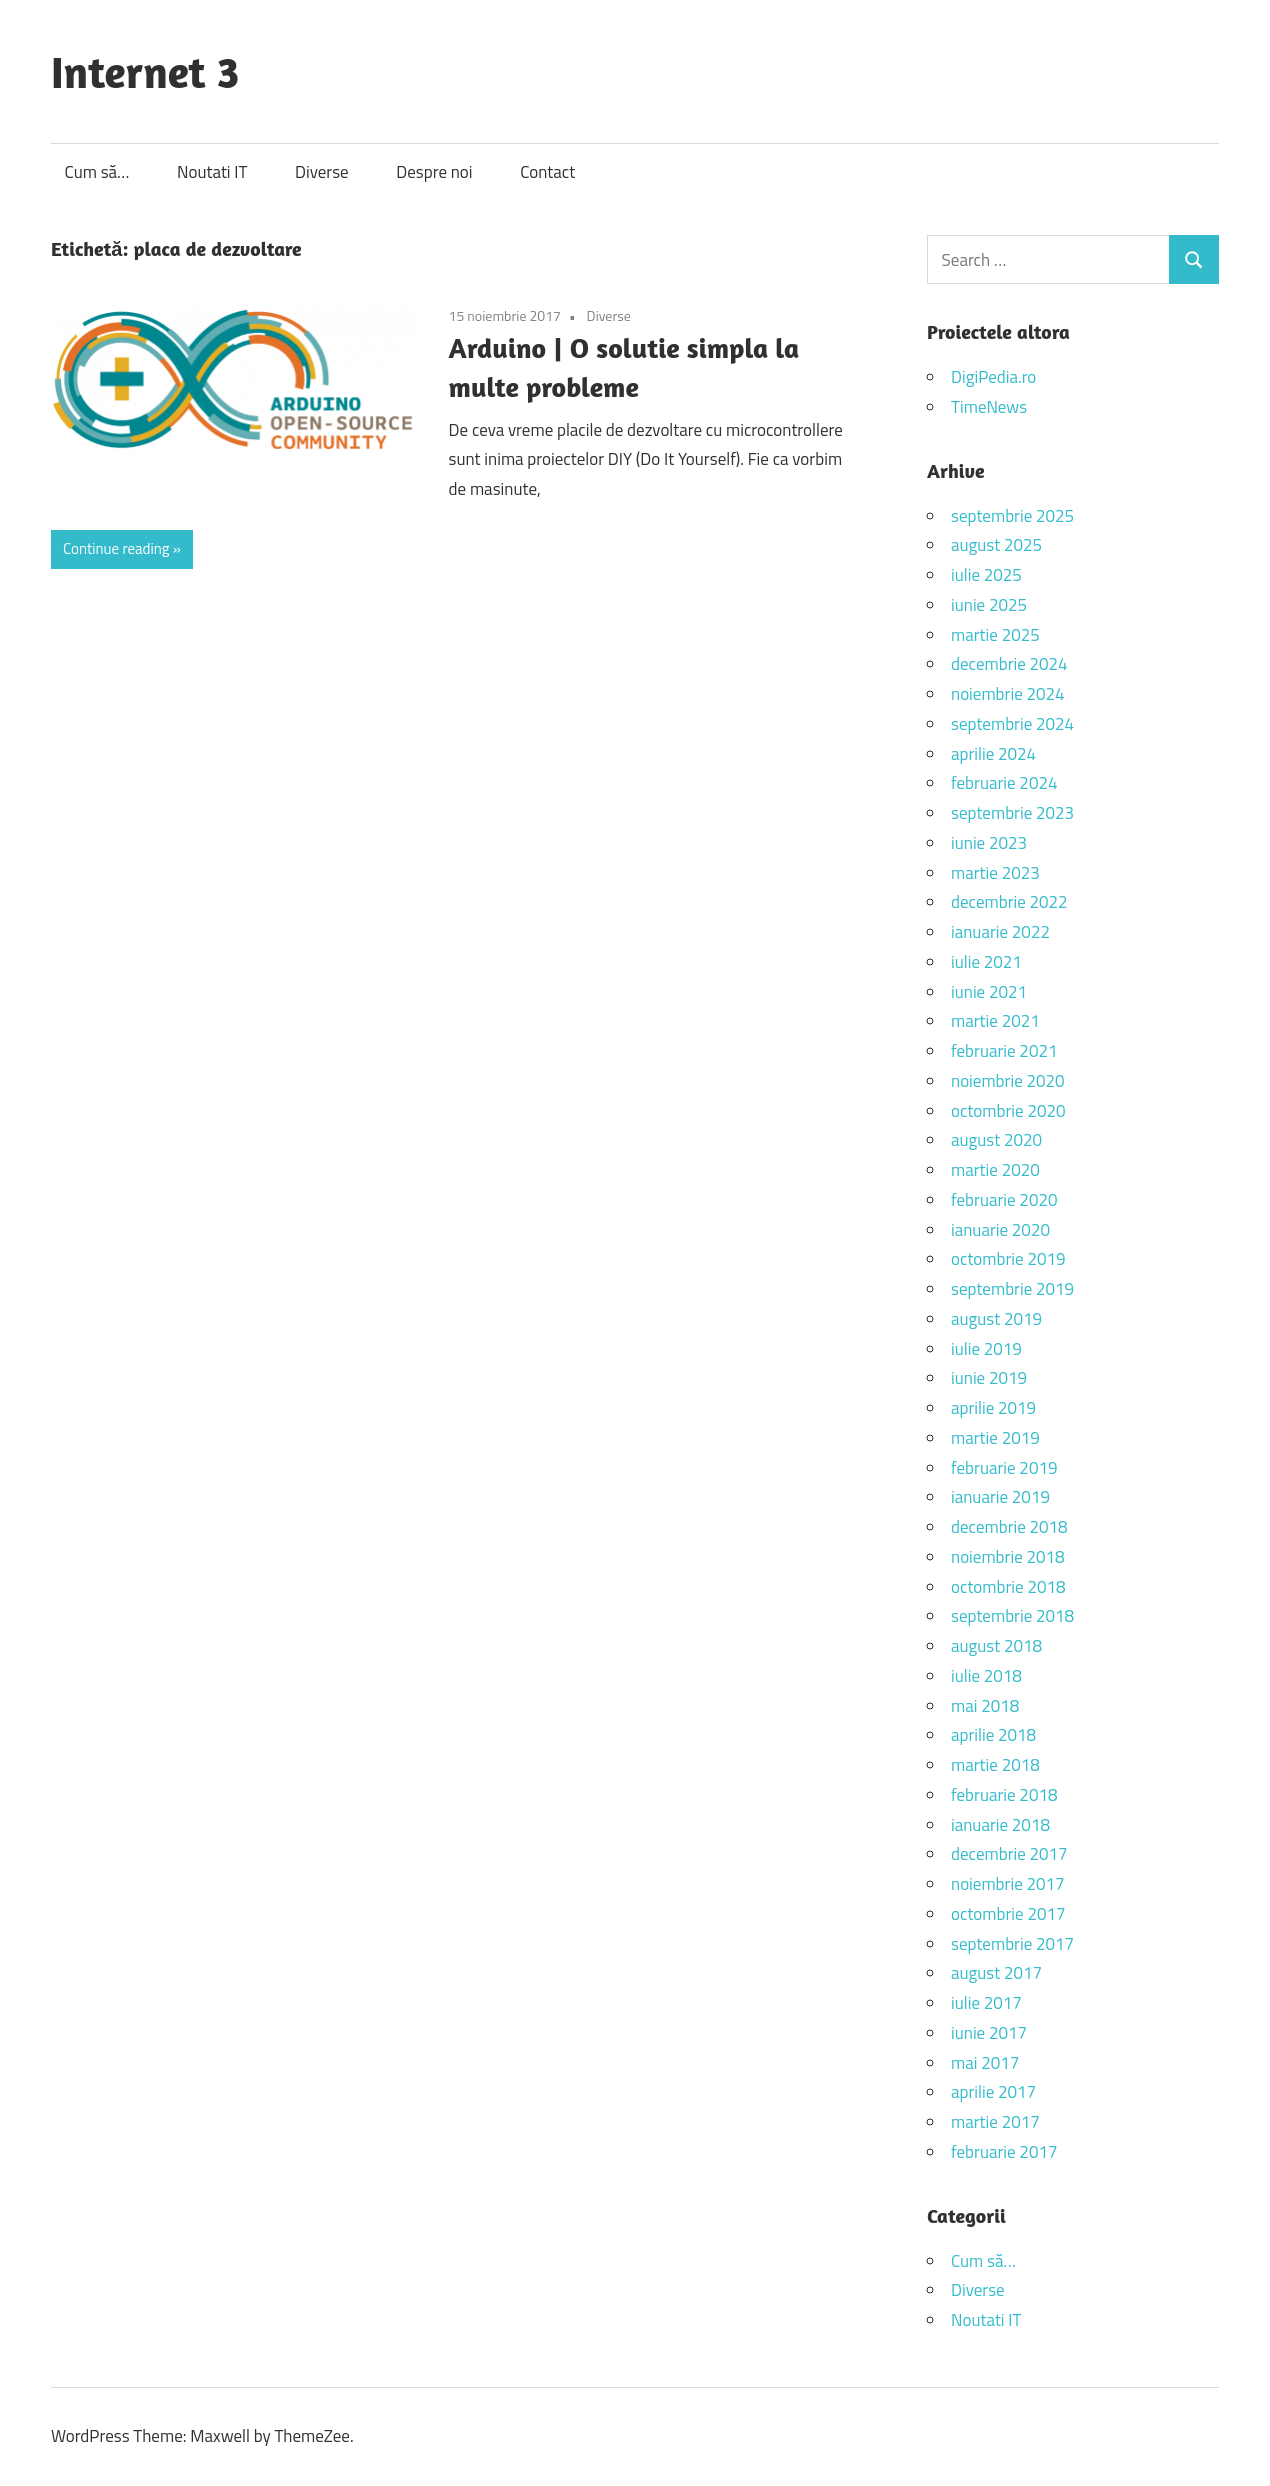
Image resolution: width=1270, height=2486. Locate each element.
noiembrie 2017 (1008, 1884)
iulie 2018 (986, 1676)
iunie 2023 (989, 843)
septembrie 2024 (1012, 724)
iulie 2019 (986, 1349)
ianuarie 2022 (1000, 932)
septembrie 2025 (1012, 516)
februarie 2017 (1004, 2152)
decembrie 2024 (1009, 664)
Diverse (322, 172)
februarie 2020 (1004, 1200)
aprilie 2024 (993, 754)
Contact (547, 172)
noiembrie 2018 (1008, 1557)
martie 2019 (995, 1438)
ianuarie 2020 (1000, 1230)
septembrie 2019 (1012, 1289)
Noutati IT (212, 172)
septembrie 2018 (1012, 1616)
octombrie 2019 (1008, 1259)
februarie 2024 (1004, 783)
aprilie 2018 (993, 1735)
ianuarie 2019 (1000, 1497)
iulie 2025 (986, 575)
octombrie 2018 (1008, 1587)
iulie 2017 (986, 2003)
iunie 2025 (989, 605)
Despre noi (434, 172)
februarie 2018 (1004, 1795)
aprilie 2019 (993, 1408)
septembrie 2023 (1012, 813)
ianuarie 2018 (1000, 1825)
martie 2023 (995, 873)
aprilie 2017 (993, 2092)
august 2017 (996, 1973)
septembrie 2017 (1012, 1944)
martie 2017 (995, 2122)
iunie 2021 (989, 992)
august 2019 (996, 1319)
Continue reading (116, 548)
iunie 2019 (989, 1378)
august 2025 (996, 545)
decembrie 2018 (1009, 1527)
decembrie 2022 (1009, 902)
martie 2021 (995, 1021)
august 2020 (996, 1140)
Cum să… (97, 172)
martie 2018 (995, 1765)
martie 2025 (995, 635)
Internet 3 (145, 71)
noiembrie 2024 (1008, 694)
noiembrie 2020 (1008, 1081)
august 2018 (996, 1646)
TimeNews (989, 407)
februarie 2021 (1004, 1051)
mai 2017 (985, 2063)
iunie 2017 (989, 2033)
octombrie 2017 (1008, 1914)
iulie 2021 (986, 962)
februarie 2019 (1004, 1468)
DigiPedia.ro (993, 377)
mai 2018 (985, 1706)
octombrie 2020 (1008, 1111)
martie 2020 (995, 1170)
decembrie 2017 (1009, 1854)
